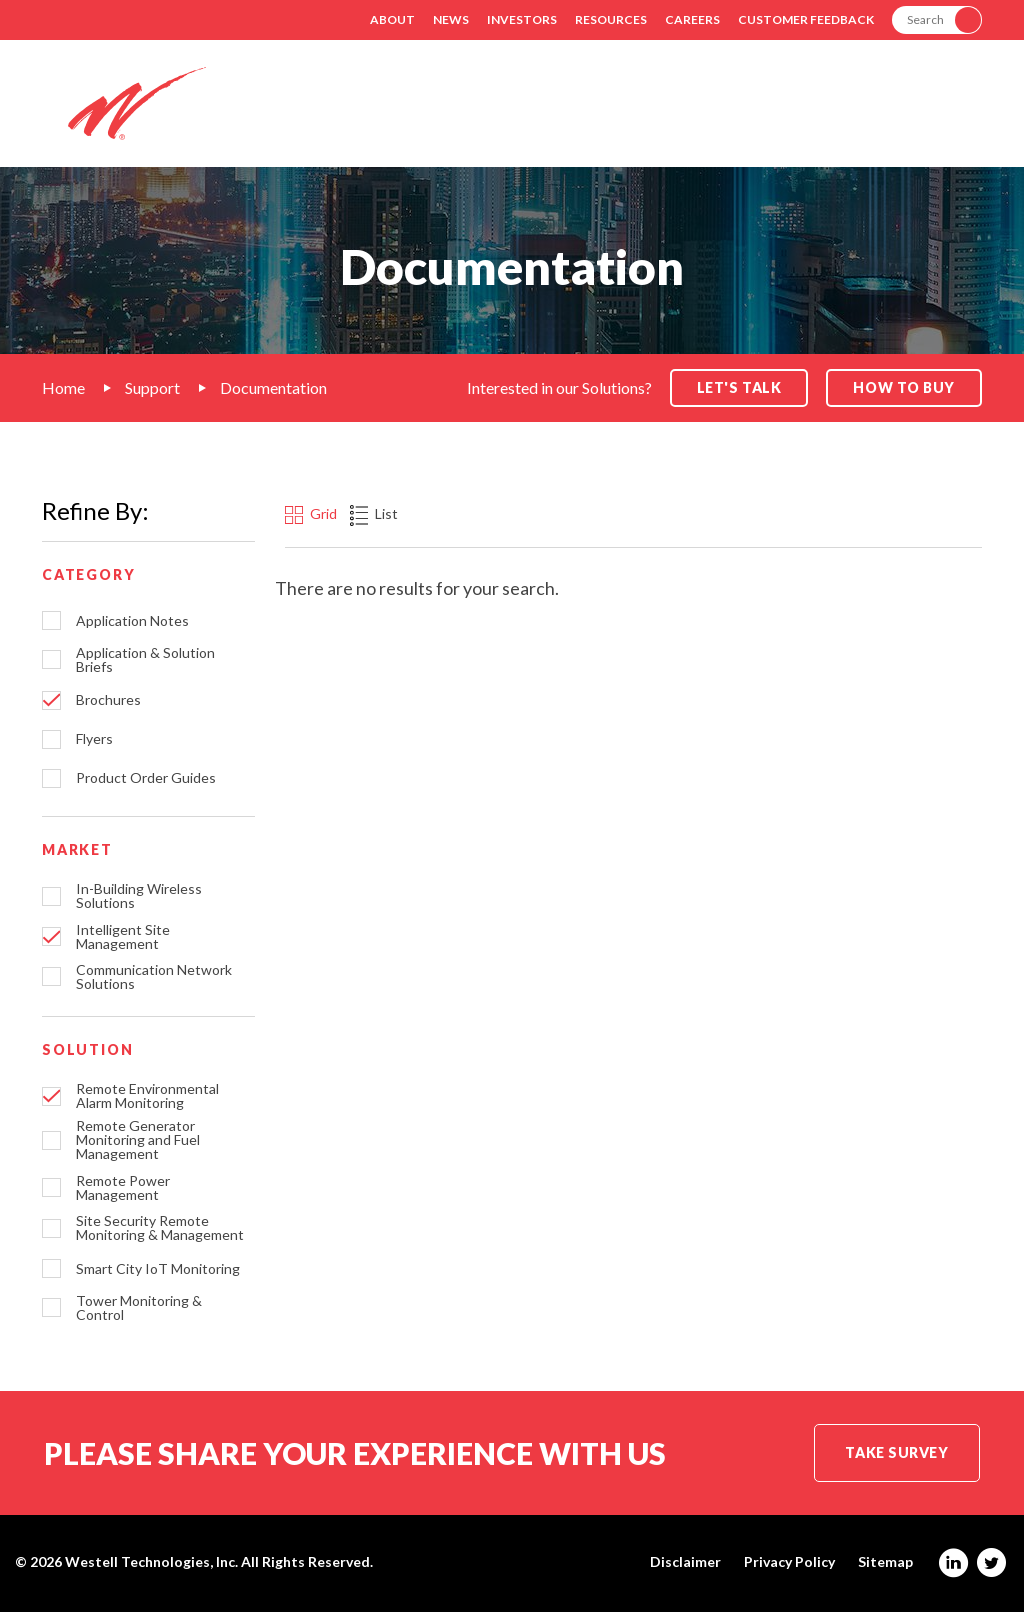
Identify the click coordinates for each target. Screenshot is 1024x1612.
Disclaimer (685, 1562)
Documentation (273, 387)
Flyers (94, 739)
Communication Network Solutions (154, 977)
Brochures (108, 700)
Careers (692, 19)
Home (63, 387)
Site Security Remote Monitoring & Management (160, 1228)
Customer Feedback (806, 19)
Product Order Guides (146, 778)
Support (836, 118)
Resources (611, 19)
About (392, 19)
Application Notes (132, 621)
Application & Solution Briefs (145, 660)
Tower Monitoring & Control (139, 1308)
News (451, 19)
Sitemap (885, 1562)
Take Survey (896, 1452)
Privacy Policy (789, 1562)
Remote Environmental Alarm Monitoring (147, 1096)
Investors (522, 19)
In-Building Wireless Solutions (139, 896)
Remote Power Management (123, 1188)
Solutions (495, 118)
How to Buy (904, 387)
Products (723, 118)
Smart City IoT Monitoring (158, 1269)
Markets (610, 118)
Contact (946, 118)
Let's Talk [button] (739, 387)
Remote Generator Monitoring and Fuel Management (138, 1140)
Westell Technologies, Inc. (151, 1561)
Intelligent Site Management (123, 937)
